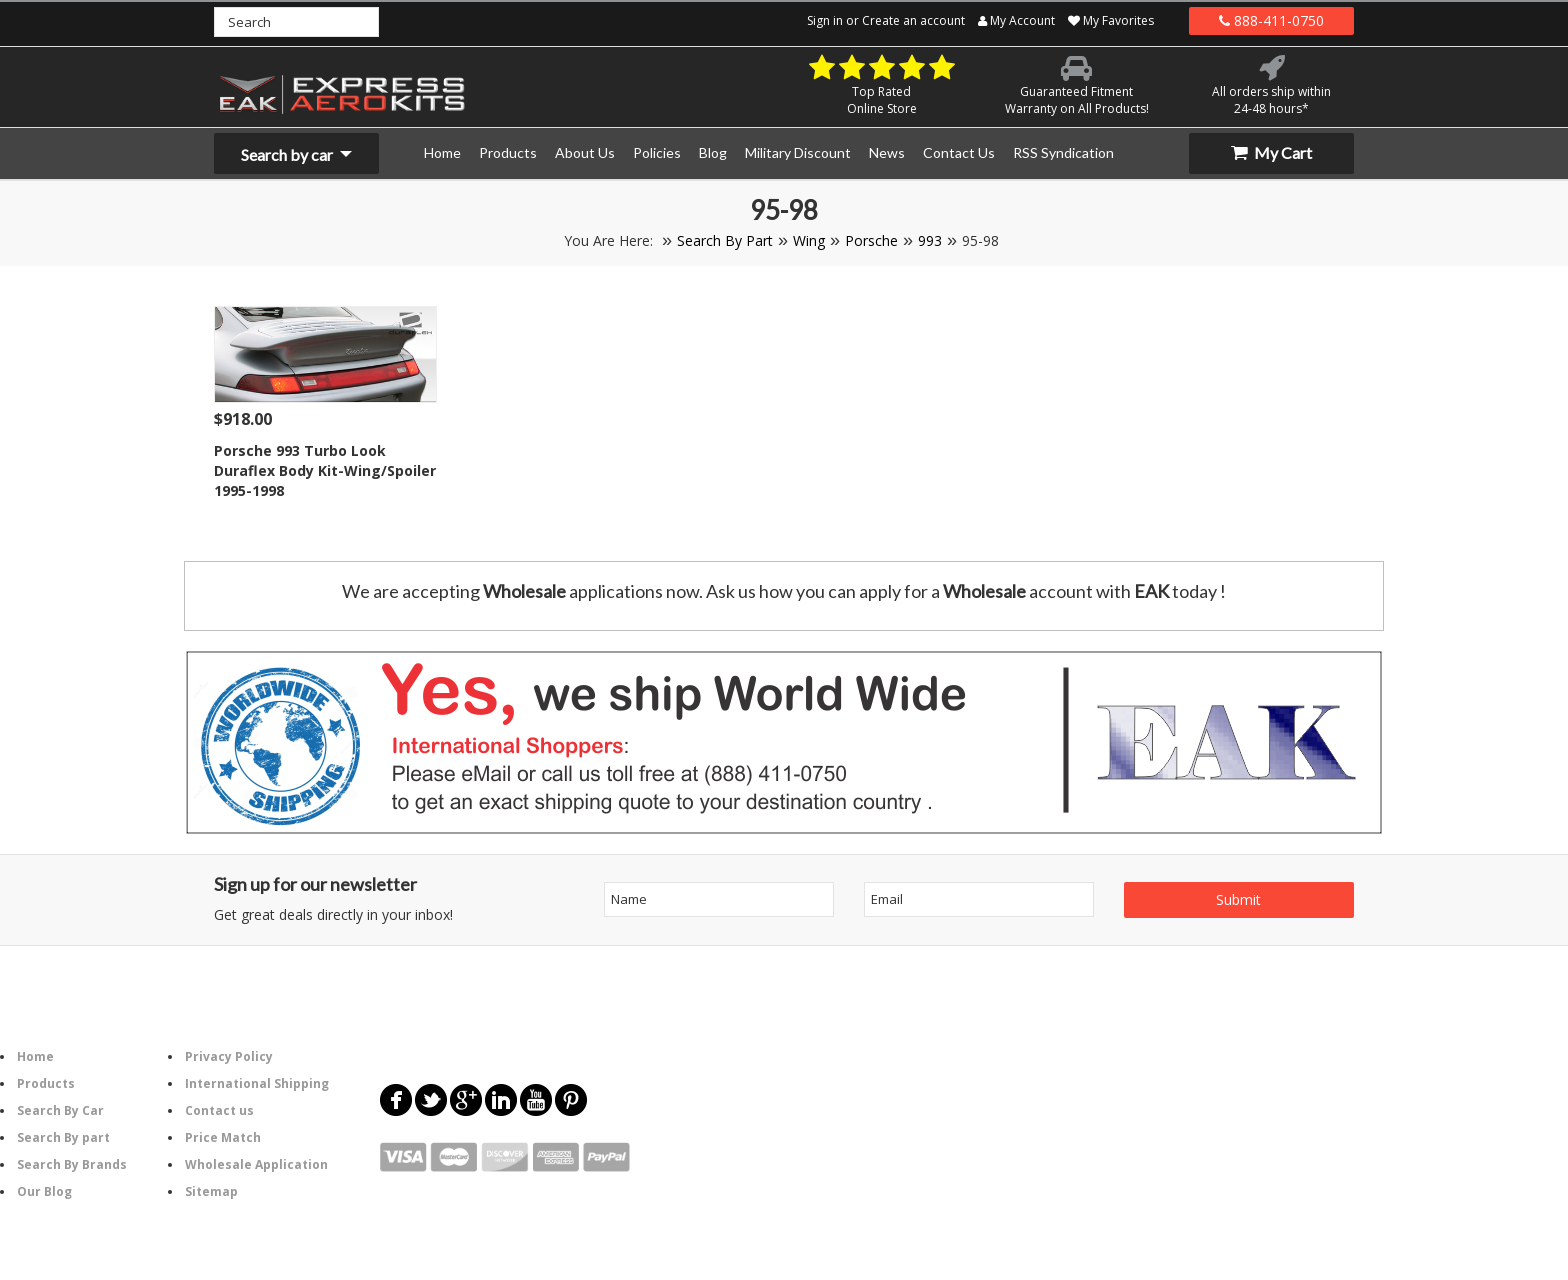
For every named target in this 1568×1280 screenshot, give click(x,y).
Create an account (913, 20)
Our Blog (44, 1191)
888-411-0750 (1271, 20)
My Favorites (1111, 20)
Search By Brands (72, 1164)
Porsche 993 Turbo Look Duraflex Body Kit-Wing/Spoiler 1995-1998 (325, 470)
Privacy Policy (229, 1056)
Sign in (825, 20)
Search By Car (60, 1110)
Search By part (63, 1137)
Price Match (223, 1137)
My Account (1016, 20)
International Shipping (257, 1083)
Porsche (871, 240)
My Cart (1271, 152)
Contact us (219, 1110)
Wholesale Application (256, 1164)
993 (930, 240)
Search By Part (725, 240)
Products (46, 1083)
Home (35, 1056)
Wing (809, 240)
